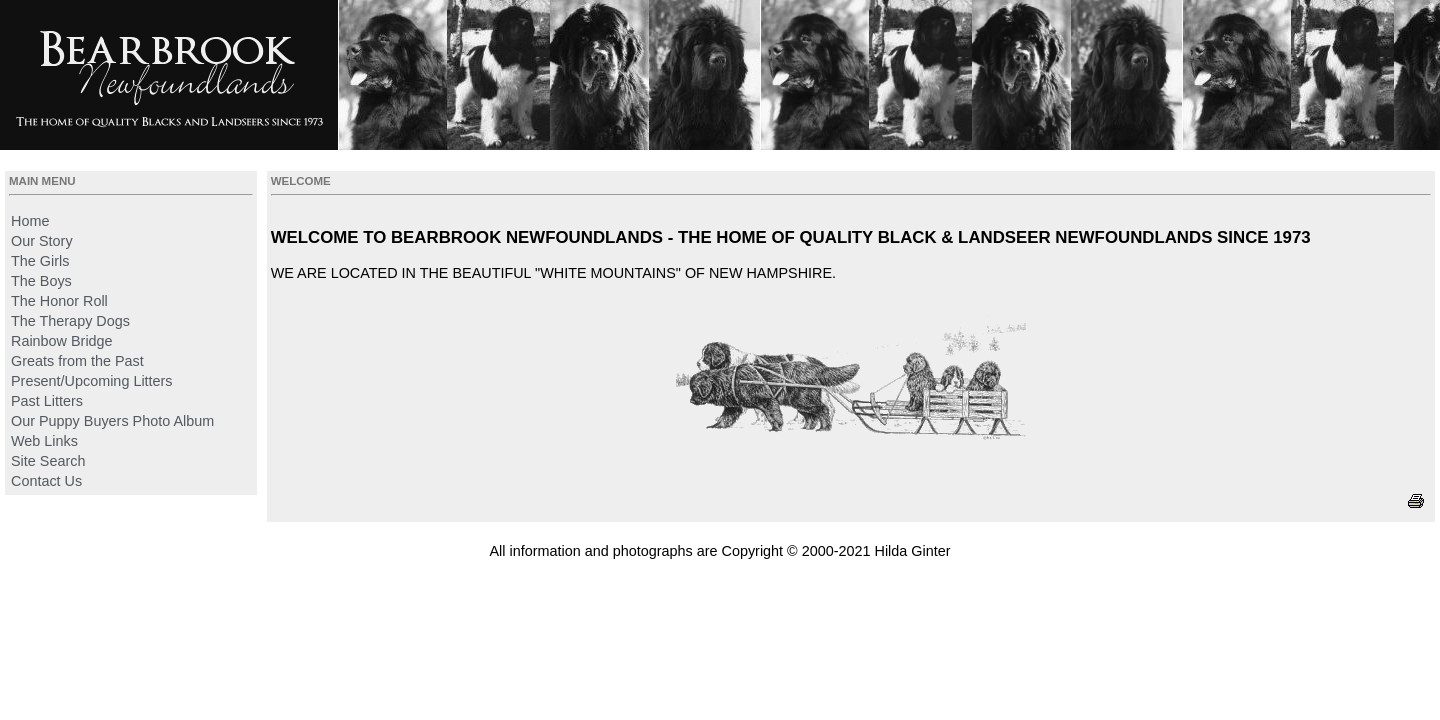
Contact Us (46, 481)
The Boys (41, 281)
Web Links (44, 441)
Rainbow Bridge (62, 341)
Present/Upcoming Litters (92, 381)
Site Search (48, 461)
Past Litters (47, 401)
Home (30, 221)
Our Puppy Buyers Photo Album (112, 421)
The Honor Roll (59, 301)
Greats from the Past (77, 361)
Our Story (42, 241)
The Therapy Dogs (70, 321)
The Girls (40, 261)
